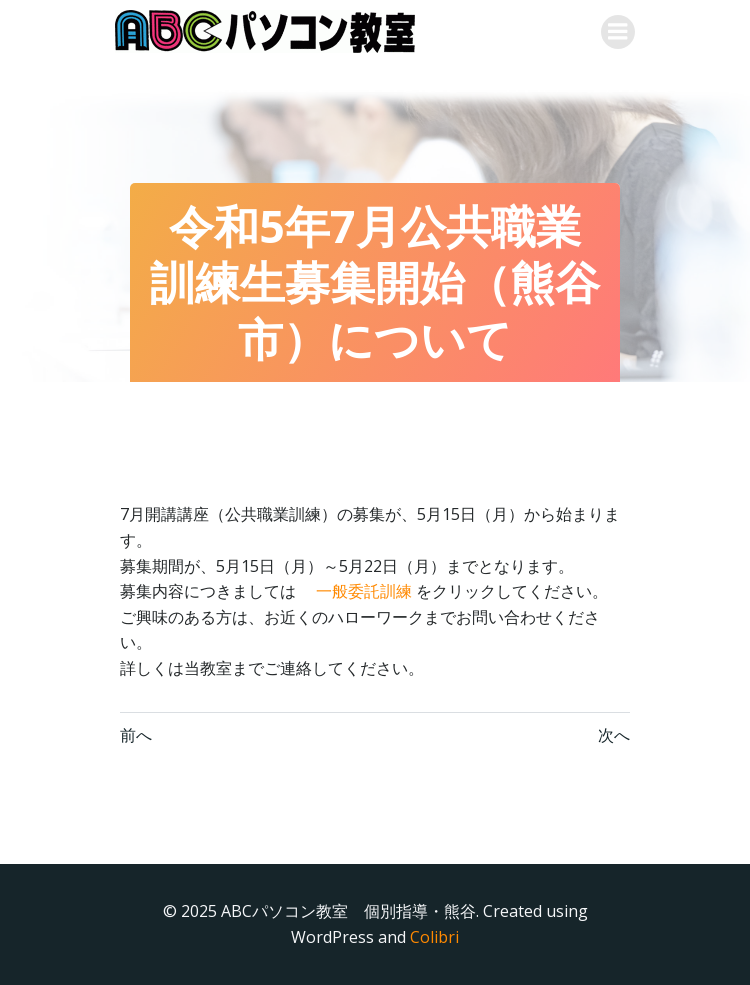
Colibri (434, 937)
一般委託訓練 (362, 591)
